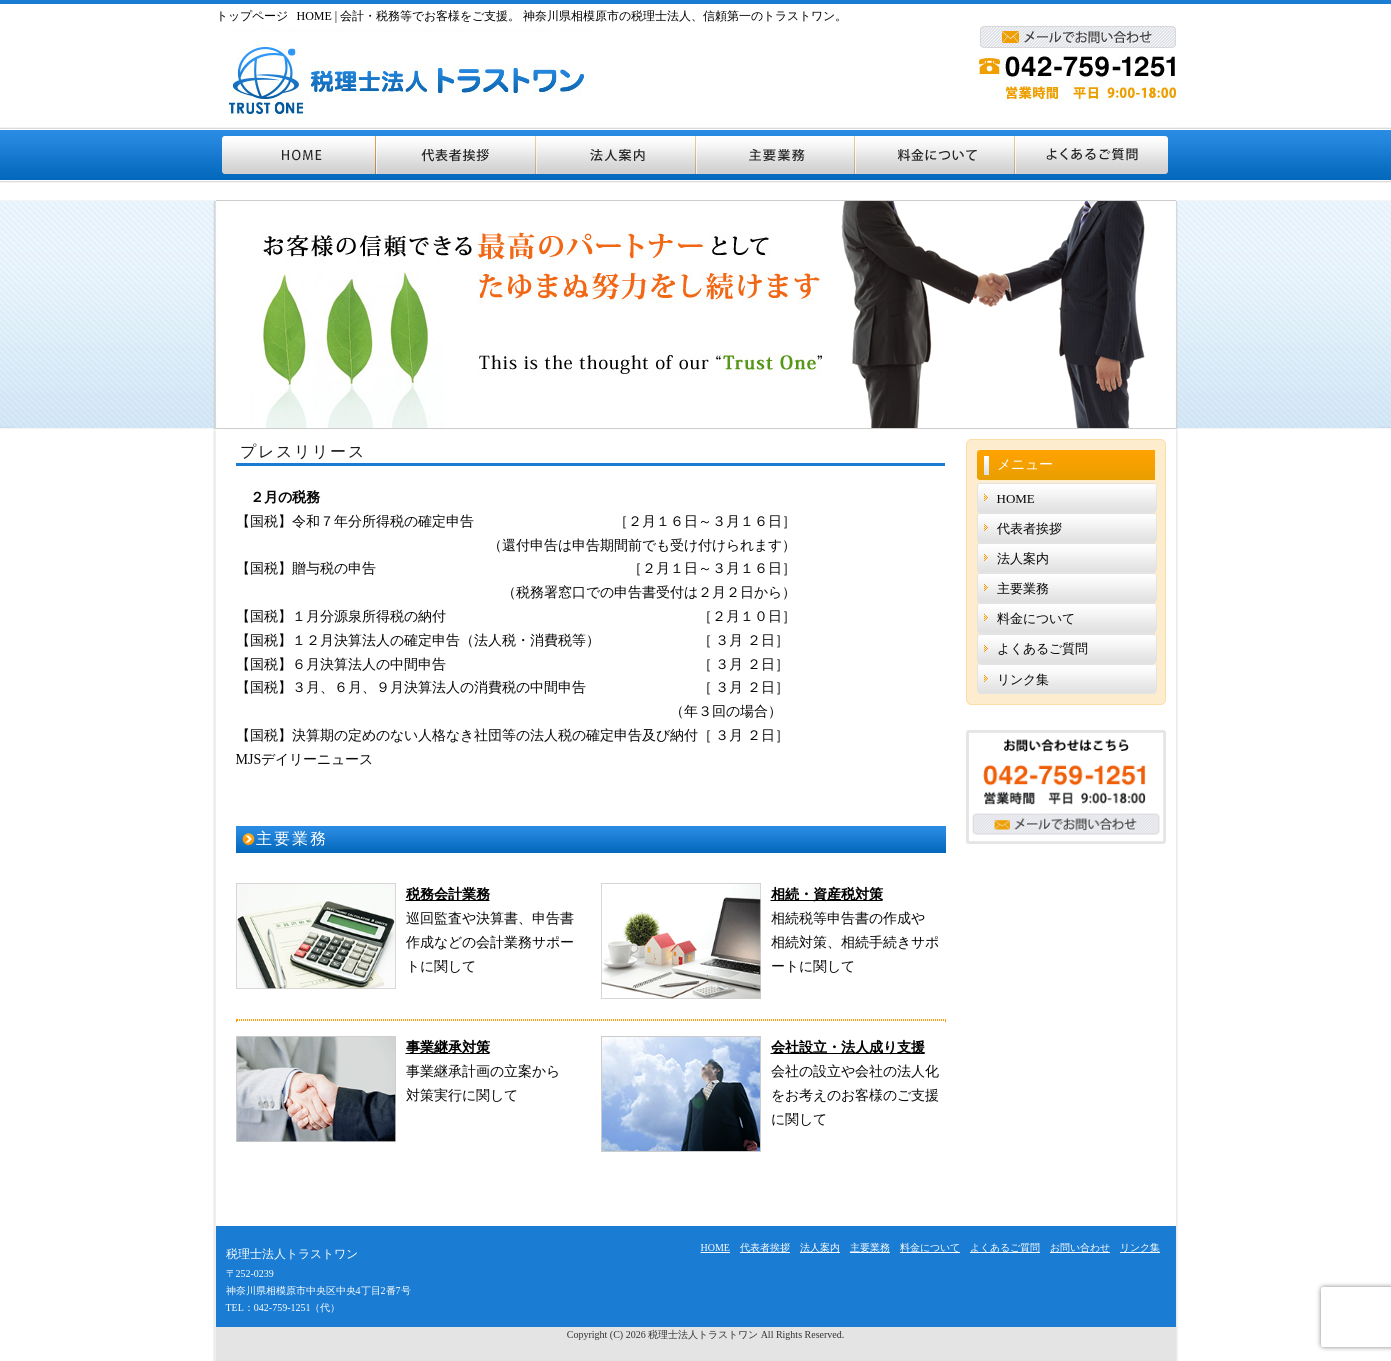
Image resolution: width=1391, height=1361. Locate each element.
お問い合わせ (1080, 1247)
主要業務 (776, 155)
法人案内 (617, 155)
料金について (936, 155)
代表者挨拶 (457, 155)
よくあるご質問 (1096, 155)
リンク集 (1023, 679)
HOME (296, 155)
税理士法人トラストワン (703, 1334)
